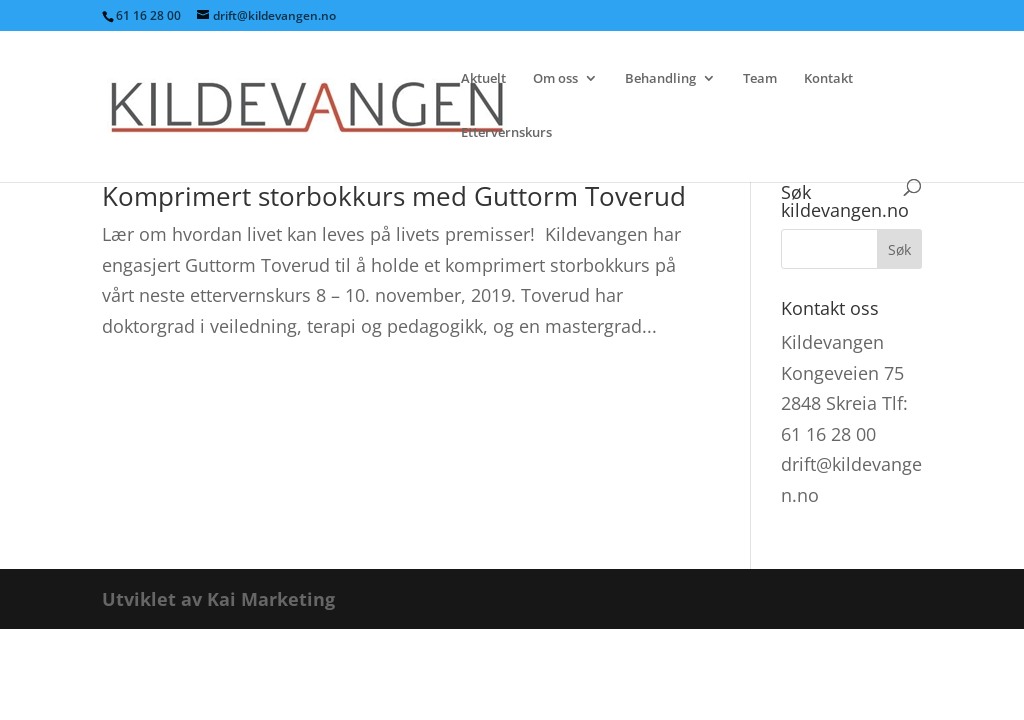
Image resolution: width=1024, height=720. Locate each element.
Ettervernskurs (506, 133)
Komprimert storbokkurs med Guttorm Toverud (394, 196)
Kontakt (828, 79)
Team (760, 79)
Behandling (660, 79)
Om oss (555, 79)
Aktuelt (483, 79)
